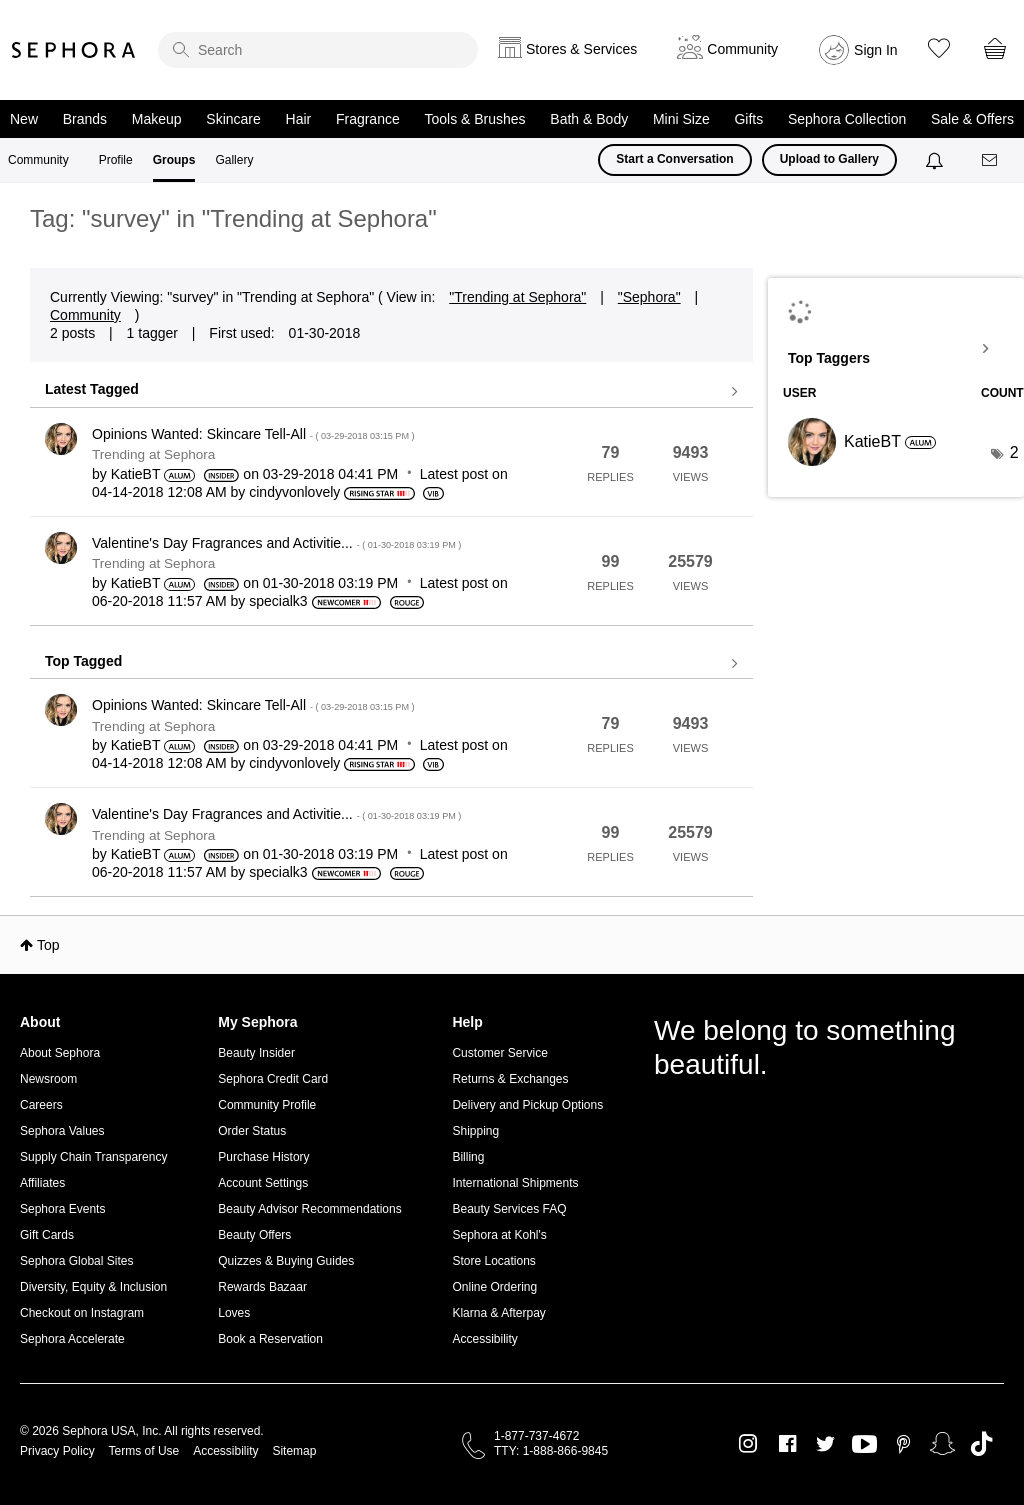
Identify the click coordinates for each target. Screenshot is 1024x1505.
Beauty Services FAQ (509, 1209)
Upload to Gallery (829, 159)
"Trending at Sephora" (517, 297)
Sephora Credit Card (273, 1079)
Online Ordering (494, 1287)
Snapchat (942, 1444)
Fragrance (368, 119)
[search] (318, 50)
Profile (116, 160)
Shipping (475, 1131)
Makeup (157, 119)
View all (391, 392)
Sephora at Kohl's (499, 1235)
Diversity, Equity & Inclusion (93, 1287)
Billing (468, 1157)
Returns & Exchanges (510, 1079)
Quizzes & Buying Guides (286, 1261)
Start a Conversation (674, 159)
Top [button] (48, 945)
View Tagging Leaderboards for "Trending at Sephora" (896, 349)
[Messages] (991, 160)
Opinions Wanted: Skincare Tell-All (253, 434)
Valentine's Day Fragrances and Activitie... (276, 543)
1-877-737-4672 (536, 1436)
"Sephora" (649, 297)
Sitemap (294, 1451)
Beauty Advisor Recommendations (309, 1209)
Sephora (74, 50)
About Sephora (60, 1053)
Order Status (252, 1131)
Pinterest (903, 1444)
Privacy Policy (57, 1451)
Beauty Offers (254, 1235)
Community (38, 160)
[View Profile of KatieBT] (136, 474)
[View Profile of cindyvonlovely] (294, 492)
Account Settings (263, 1183)
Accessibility (484, 1339)
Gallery (234, 160)
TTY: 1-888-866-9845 (551, 1451)
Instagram (748, 1444)
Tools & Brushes (474, 119)
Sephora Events (62, 1209)
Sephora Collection (847, 119)
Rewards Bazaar (262, 1287)
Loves (234, 1313)
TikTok (981, 1444)
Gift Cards (47, 1235)
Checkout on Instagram (82, 1313)
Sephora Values (62, 1131)
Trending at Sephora (153, 454)
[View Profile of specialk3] (278, 601)
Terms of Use (144, 1451)
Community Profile (267, 1105)
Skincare (233, 119)
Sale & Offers (972, 119)
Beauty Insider (256, 1053)
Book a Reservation (270, 1339)
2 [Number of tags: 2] (1014, 452)
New (24, 119)
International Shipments (515, 1183)
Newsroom (48, 1079)
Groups (174, 160)
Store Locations (493, 1261)
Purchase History (263, 1157)
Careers (41, 1105)
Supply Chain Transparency (93, 1157)
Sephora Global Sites (76, 1261)
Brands (85, 119)
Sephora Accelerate (72, 1339)
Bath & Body (589, 119)
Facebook (787, 1444)
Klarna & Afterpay (498, 1313)
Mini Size (681, 119)
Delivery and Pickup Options (527, 1105)
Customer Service (499, 1053)
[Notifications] (936, 160)
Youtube (864, 1445)
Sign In (876, 50)
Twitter (825, 1444)
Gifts (748, 119)
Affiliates (42, 1183)
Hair (299, 119)
